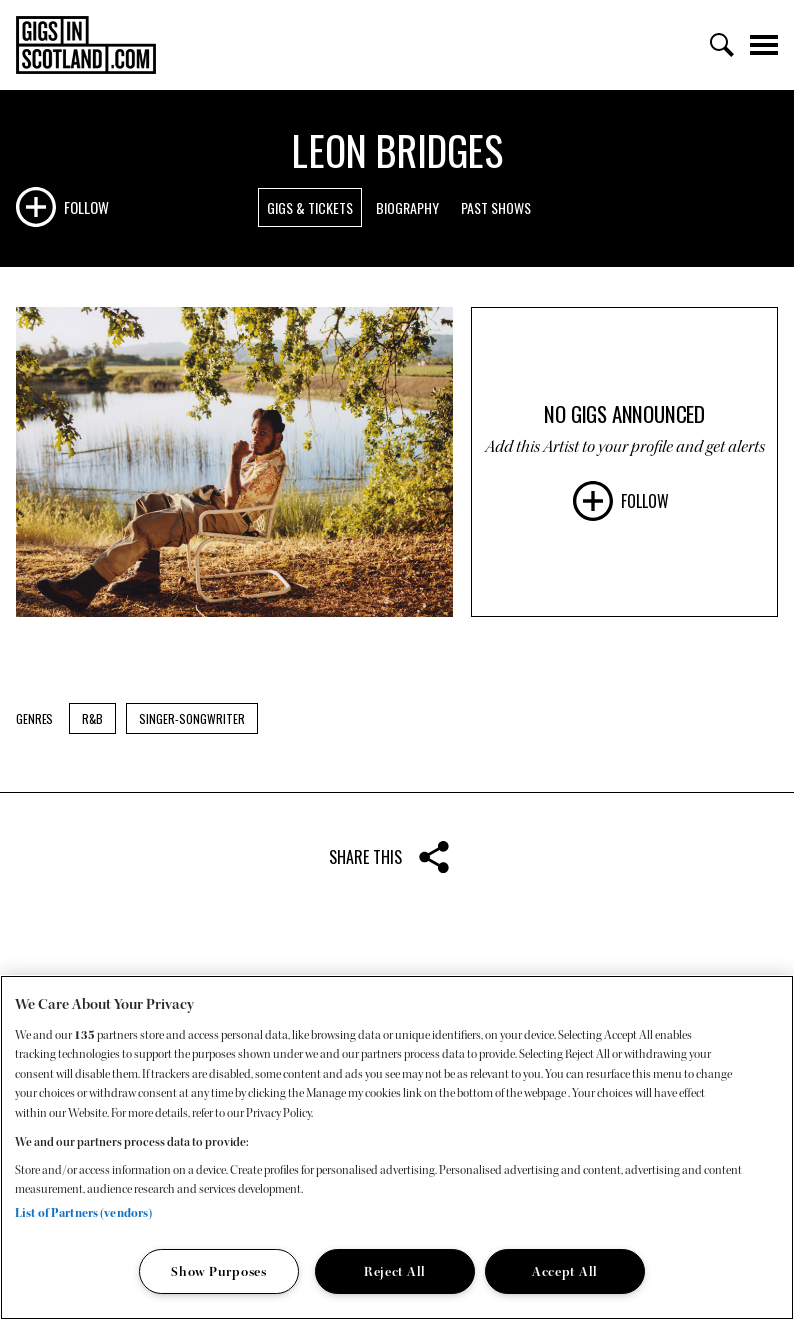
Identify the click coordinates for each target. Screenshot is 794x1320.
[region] (397, 1147)
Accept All (565, 1271)
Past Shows (496, 207)
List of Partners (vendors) (83, 1213)
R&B (92, 718)
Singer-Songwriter (192, 718)
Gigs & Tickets (310, 207)
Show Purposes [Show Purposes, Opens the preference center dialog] (218, 1271)
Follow (86, 207)
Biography (407, 207)
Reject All (395, 1271)
